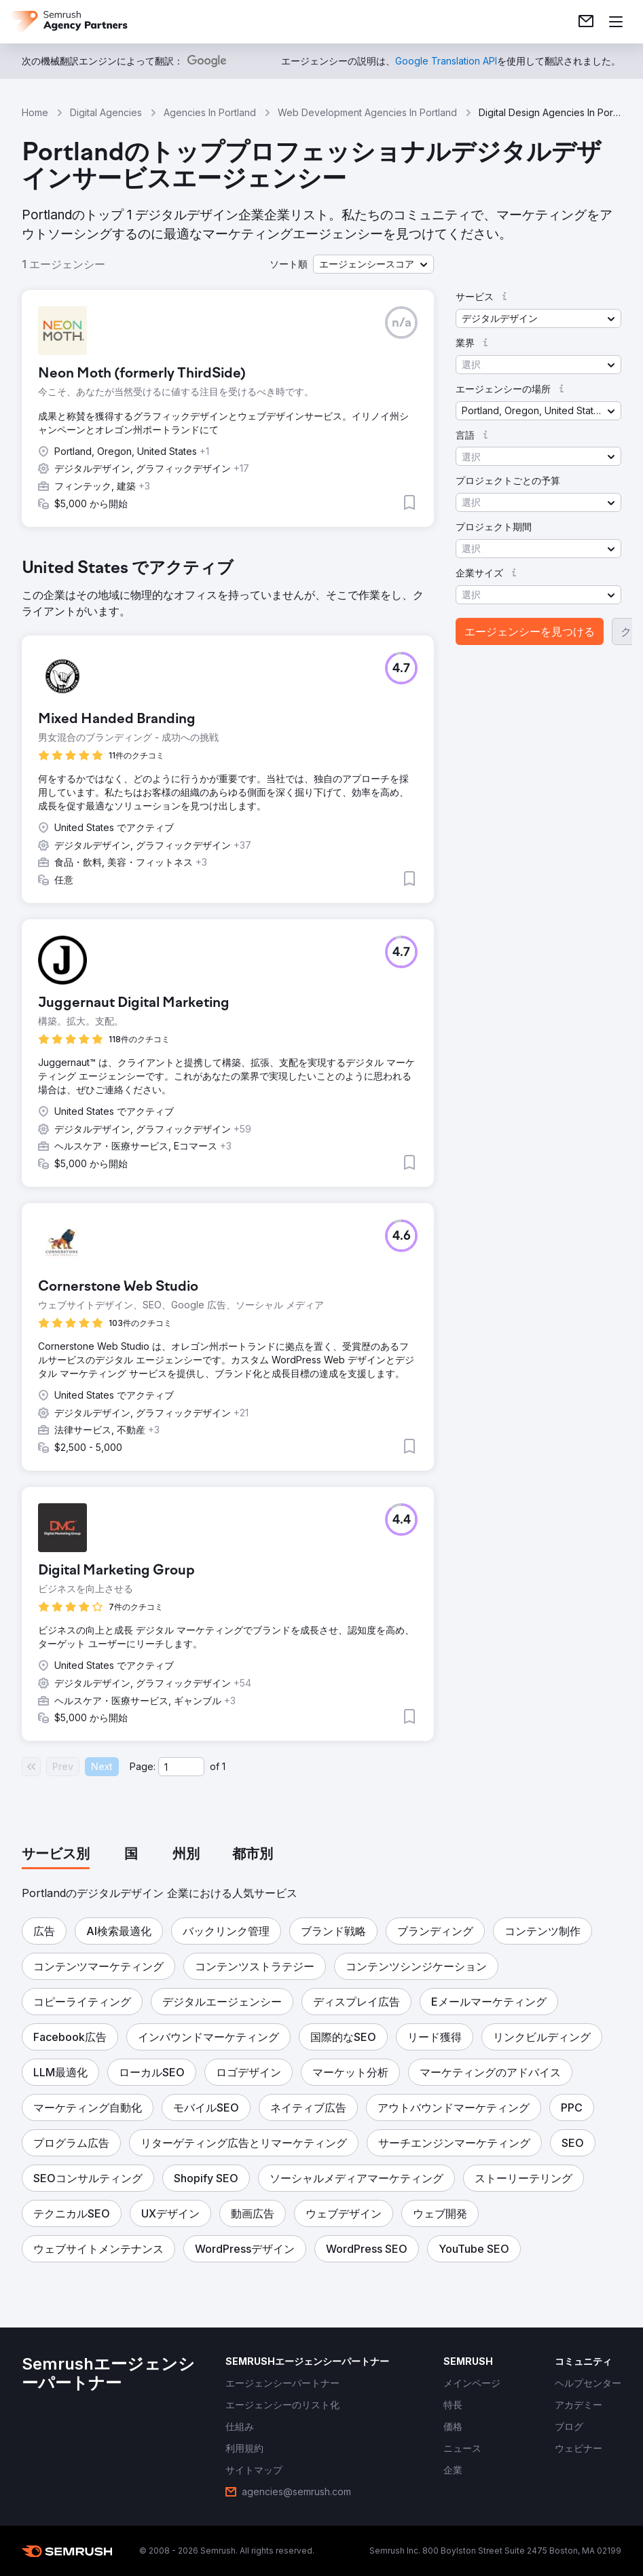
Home (35, 112)
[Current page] (181, 1766)
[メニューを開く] (616, 21)
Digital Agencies (106, 112)
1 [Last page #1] (223, 1766)
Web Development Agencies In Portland (367, 112)
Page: (142, 1766)
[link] (586, 22)
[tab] (56, 1855)
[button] (373, 264)
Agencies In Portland (210, 112)
